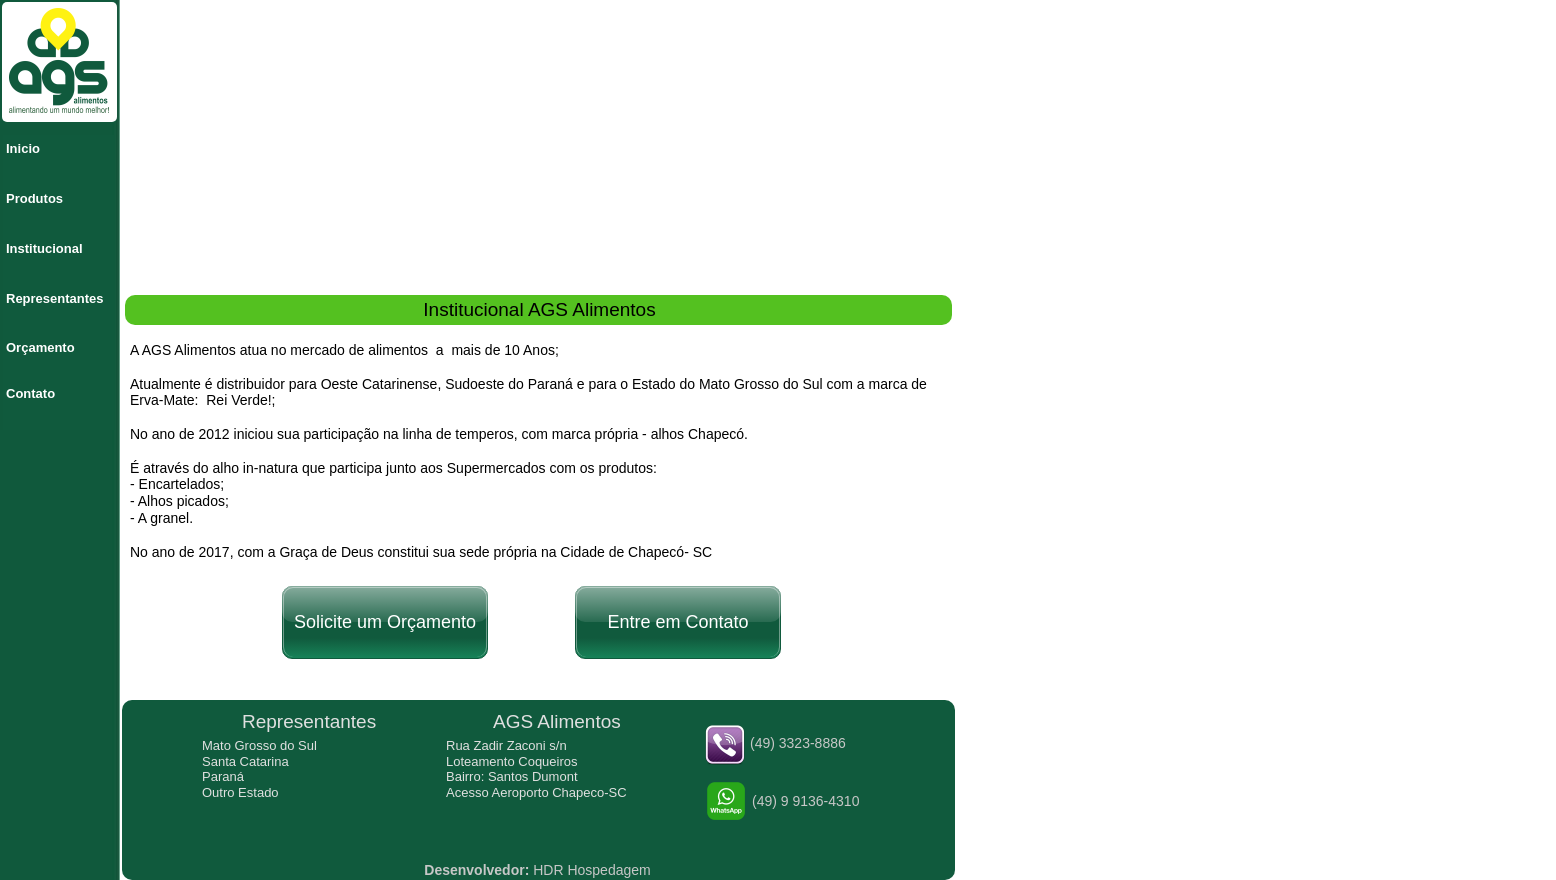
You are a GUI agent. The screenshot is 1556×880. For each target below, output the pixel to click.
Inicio (23, 148)
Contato (30, 393)
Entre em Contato (677, 622)
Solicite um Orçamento (385, 622)
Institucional (44, 248)
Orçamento (40, 347)
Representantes (55, 298)
